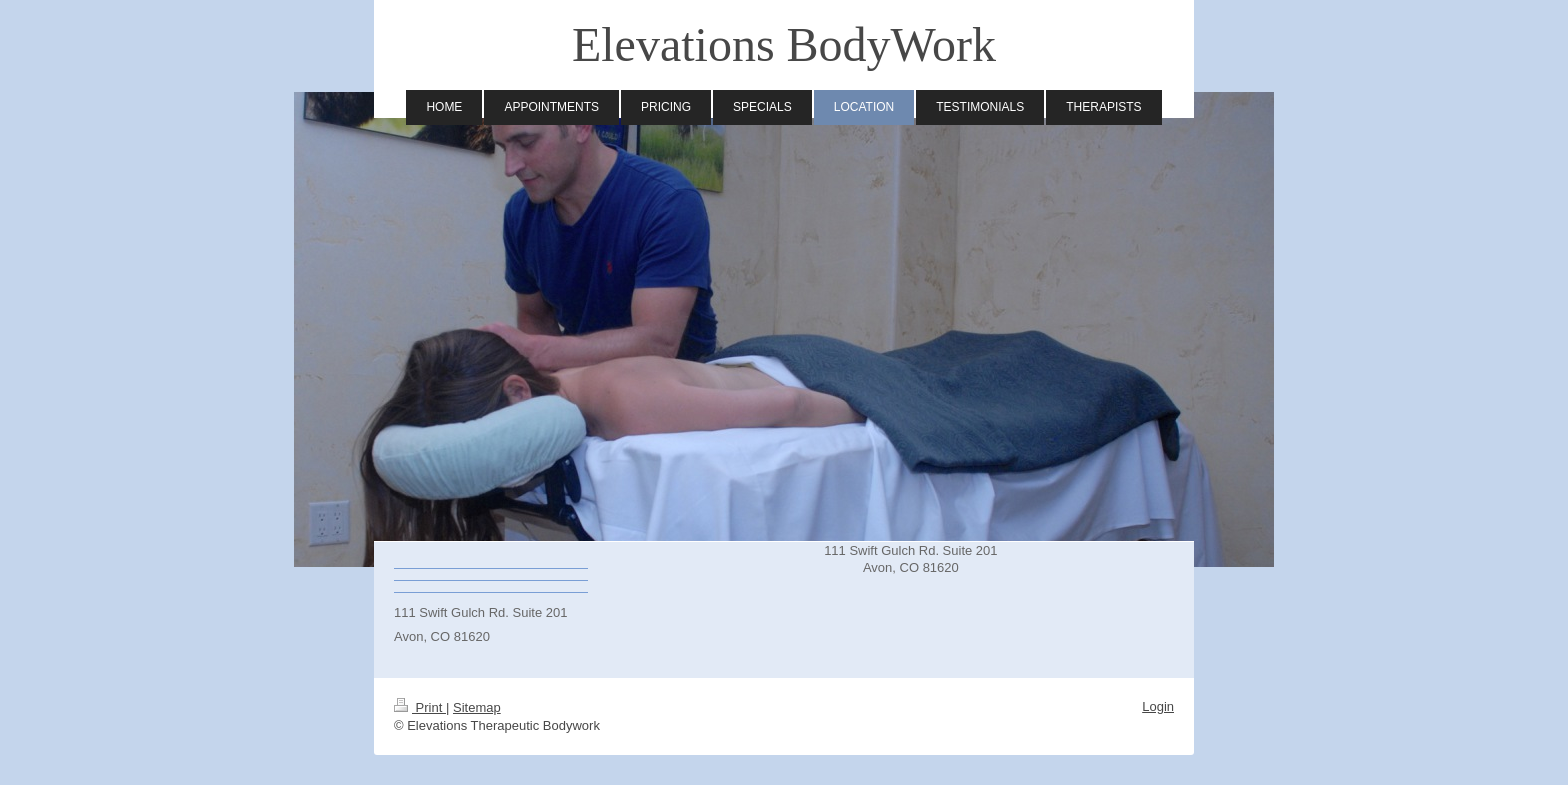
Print (420, 707)
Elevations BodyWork (784, 44)
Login (1158, 706)
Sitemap (477, 707)
